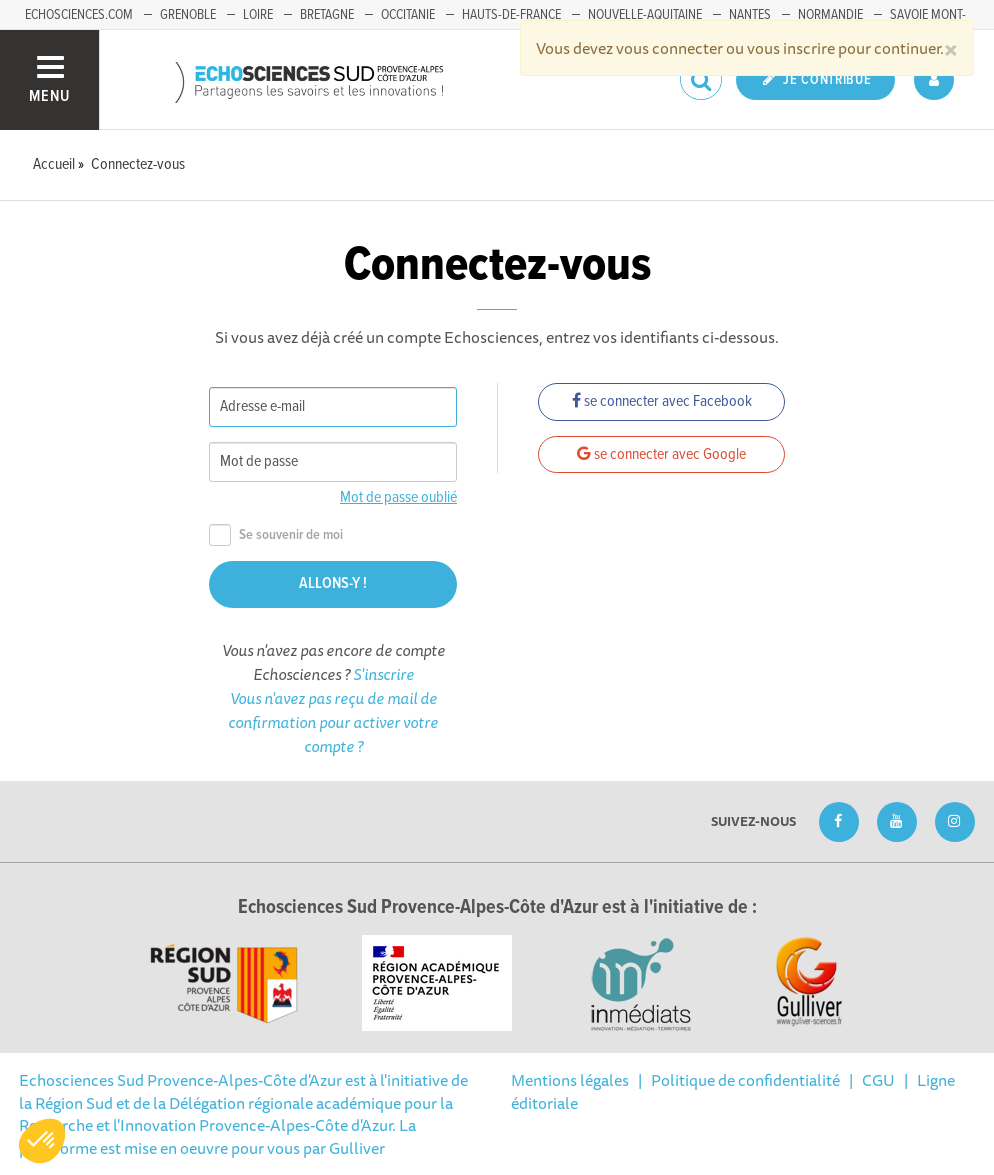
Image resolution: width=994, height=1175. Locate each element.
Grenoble (188, 15)
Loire (258, 15)
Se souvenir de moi (276, 535)
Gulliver (357, 1148)
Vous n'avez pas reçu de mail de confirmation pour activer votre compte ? (333, 722)
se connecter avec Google (661, 454)
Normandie (830, 15)
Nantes (750, 15)
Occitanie (408, 15)
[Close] (951, 48)
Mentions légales (570, 1080)
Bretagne (327, 15)
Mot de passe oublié (398, 497)
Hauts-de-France (511, 15)
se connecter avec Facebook (662, 401)
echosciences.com (79, 15)
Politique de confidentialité (745, 1080)
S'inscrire (383, 674)
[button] (42, 1141)
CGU (878, 1080)
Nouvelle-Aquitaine (645, 15)
